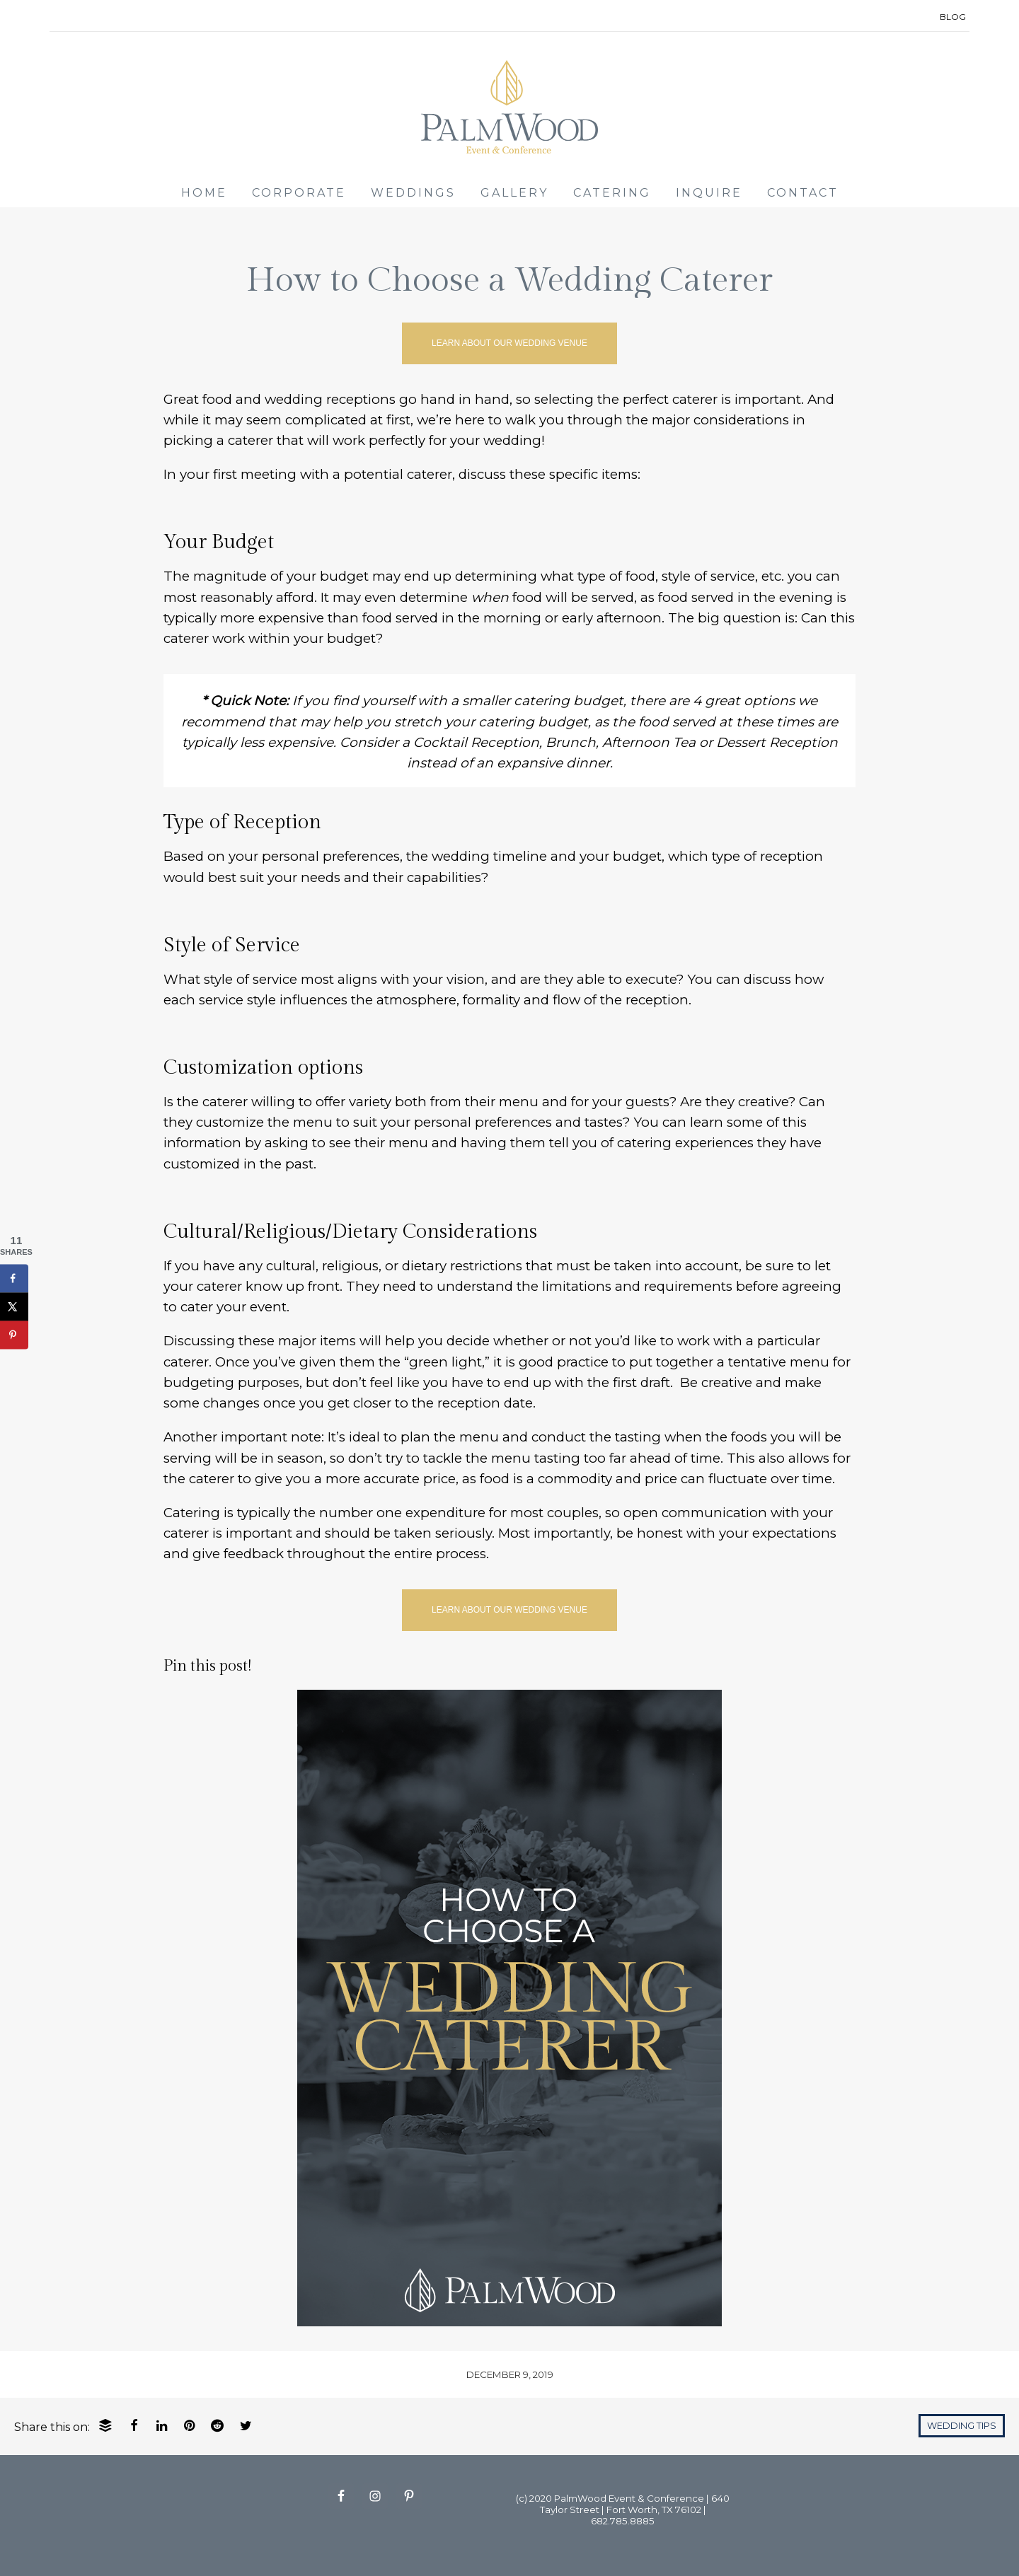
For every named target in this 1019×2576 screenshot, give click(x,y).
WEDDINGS (413, 192)
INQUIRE (709, 192)
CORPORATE (299, 192)
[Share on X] (14, 1306)
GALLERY (514, 192)
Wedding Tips (961, 2425)
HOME (204, 192)
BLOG (953, 16)
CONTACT (803, 192)
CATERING (612, 192)
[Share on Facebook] (14, 1278)
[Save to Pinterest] (14, 1335)
